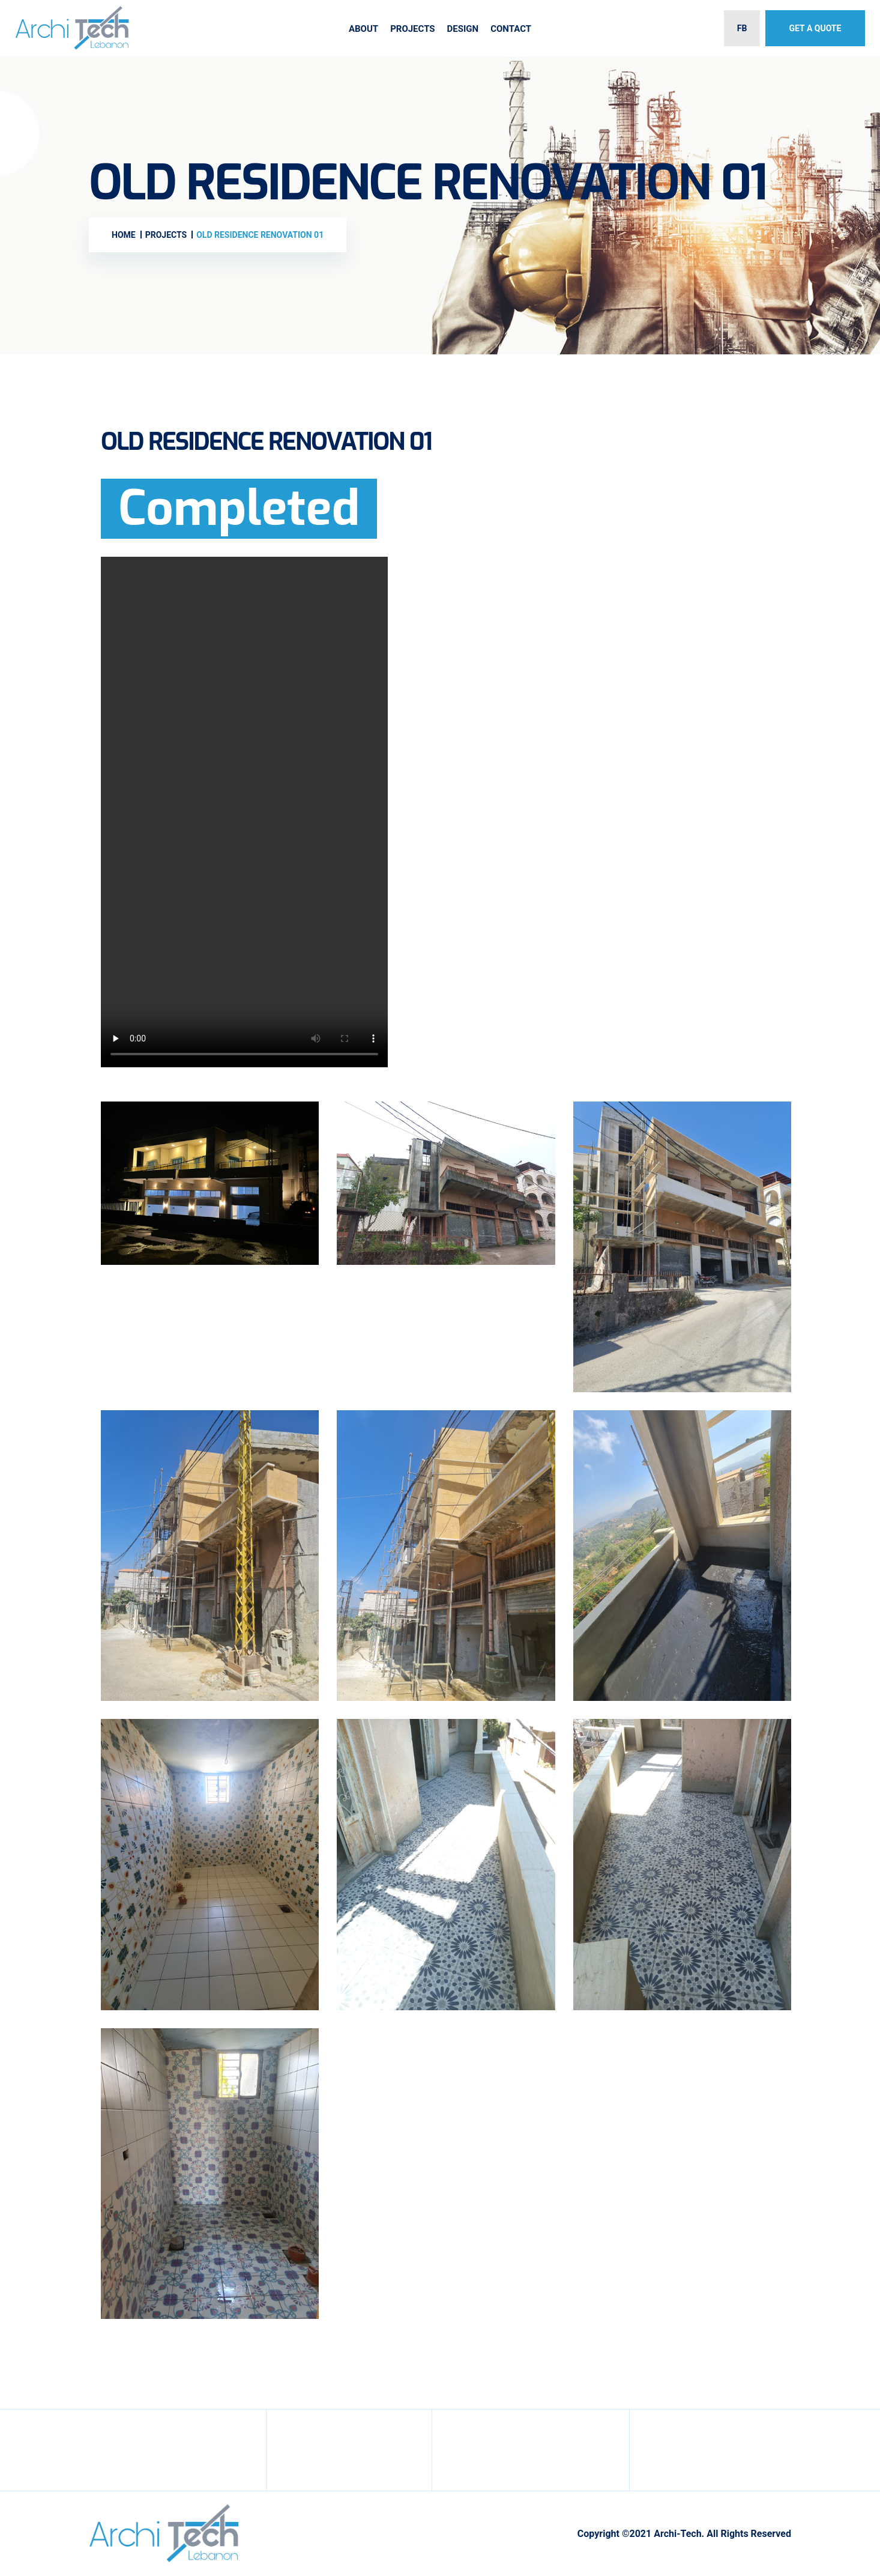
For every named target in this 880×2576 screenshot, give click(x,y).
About (363, 28)
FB (742, 28)
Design (463, 28)
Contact (510, 28)
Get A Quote (815, 28)
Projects (412, 28)
